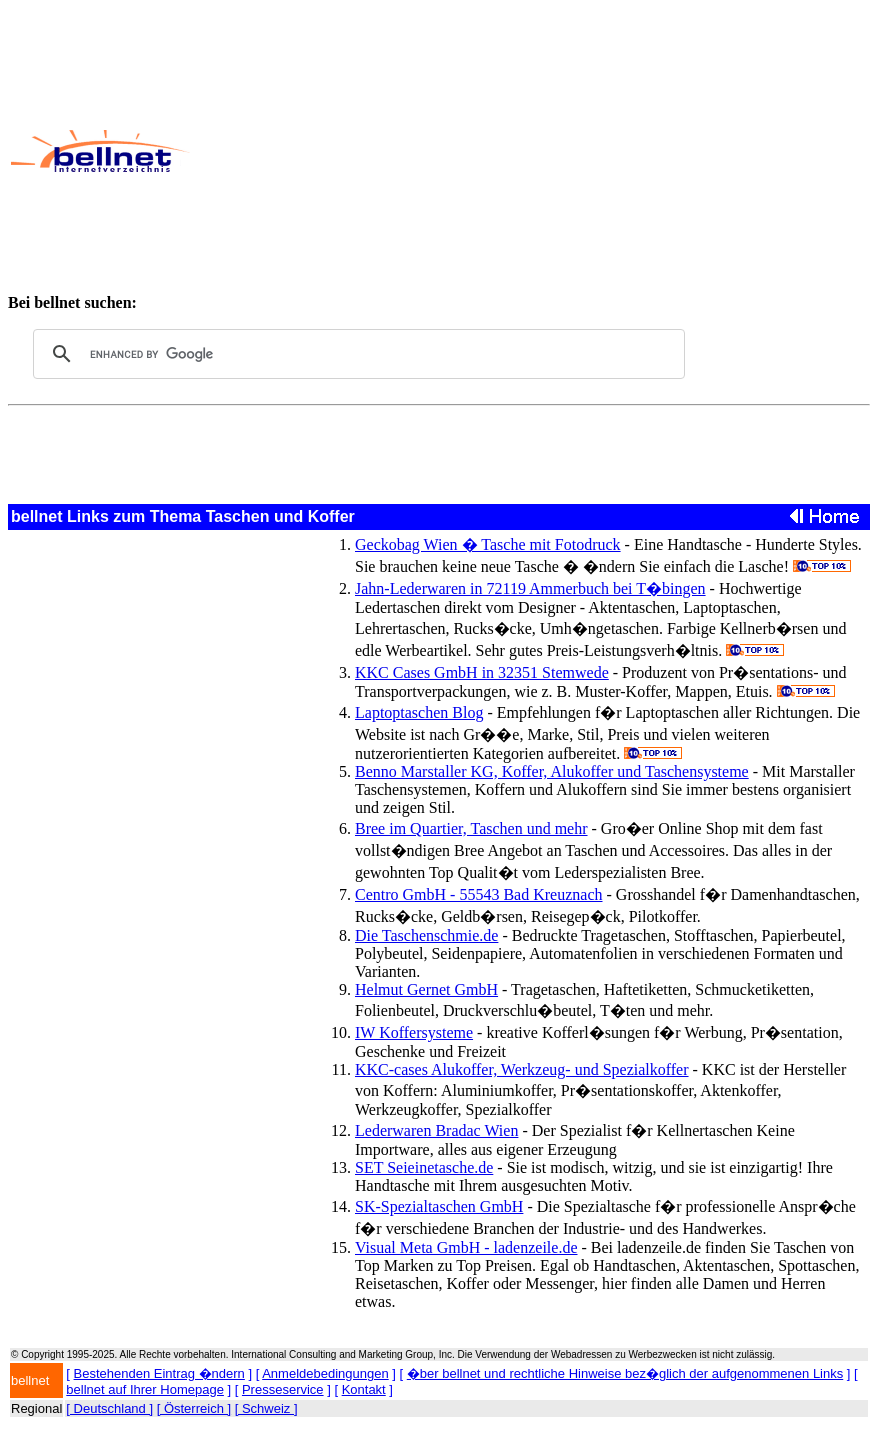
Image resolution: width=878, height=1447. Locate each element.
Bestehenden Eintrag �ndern (159, 1373)
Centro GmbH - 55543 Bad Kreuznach (479, 894)
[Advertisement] (533, 151)
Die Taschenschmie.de (426, 935)
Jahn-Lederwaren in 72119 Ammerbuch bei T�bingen (530, 588)
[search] (356, 354)
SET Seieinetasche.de (424, 1167)
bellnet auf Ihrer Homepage (145, 1389)
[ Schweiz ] (266, 1408)
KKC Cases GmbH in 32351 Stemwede (482, 672)
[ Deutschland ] (109, 1408)
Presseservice (283, 1389)
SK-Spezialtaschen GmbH (439, 1206)
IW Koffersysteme (414, 1032)
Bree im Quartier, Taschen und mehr (471, 828)
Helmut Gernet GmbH (426, 989)
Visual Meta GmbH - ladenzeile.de (466, 1247)
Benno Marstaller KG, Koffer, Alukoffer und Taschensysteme (552, 771)
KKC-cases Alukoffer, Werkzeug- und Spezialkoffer (522, 1069)
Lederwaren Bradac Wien (436, 1130)
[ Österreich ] (194, 1408)
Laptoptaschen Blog (419, 712)
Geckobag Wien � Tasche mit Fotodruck (488, 544)
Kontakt (364, 1389)
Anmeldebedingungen (325, 1373)
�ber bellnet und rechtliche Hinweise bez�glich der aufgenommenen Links (625, 1373)
